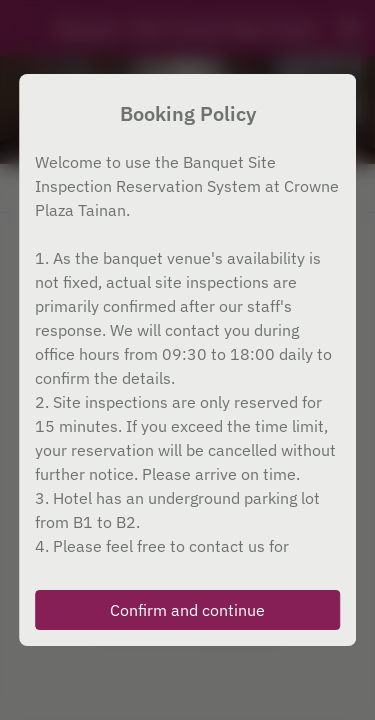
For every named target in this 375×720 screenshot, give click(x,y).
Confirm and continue (187, 610)
